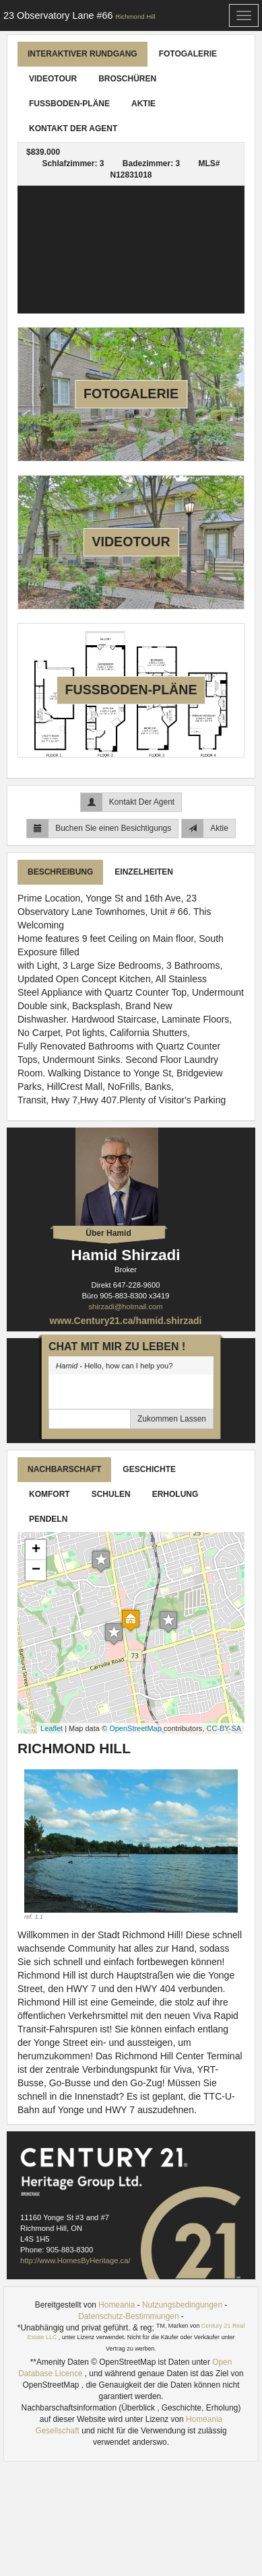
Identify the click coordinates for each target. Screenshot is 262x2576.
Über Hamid (108, 1233)
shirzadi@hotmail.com (125, 1306)
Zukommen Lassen (171, 1419)
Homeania (116, 2305)
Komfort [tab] (49, 1494)
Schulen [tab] (111, 1494)
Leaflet (51, 1728)
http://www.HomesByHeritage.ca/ (75, 2260)
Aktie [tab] (143, 103)
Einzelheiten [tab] (143, 872)
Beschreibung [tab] (60, 872)
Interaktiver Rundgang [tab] (82, 54)
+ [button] (36, 1550)
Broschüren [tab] (127, 78)
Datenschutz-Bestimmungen (128, 2316)
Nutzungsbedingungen (182, 2305)
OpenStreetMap (135, 1728)
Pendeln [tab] (48, 1519)
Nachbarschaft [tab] (64, 1469)
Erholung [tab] (175, 1494)
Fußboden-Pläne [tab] (69, 103)
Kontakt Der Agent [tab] (73, 128)
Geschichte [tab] (149, 1469)
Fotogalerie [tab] (188, 54)
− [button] (36, 1570)
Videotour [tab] (53, 78)
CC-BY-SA (223, 1728)
